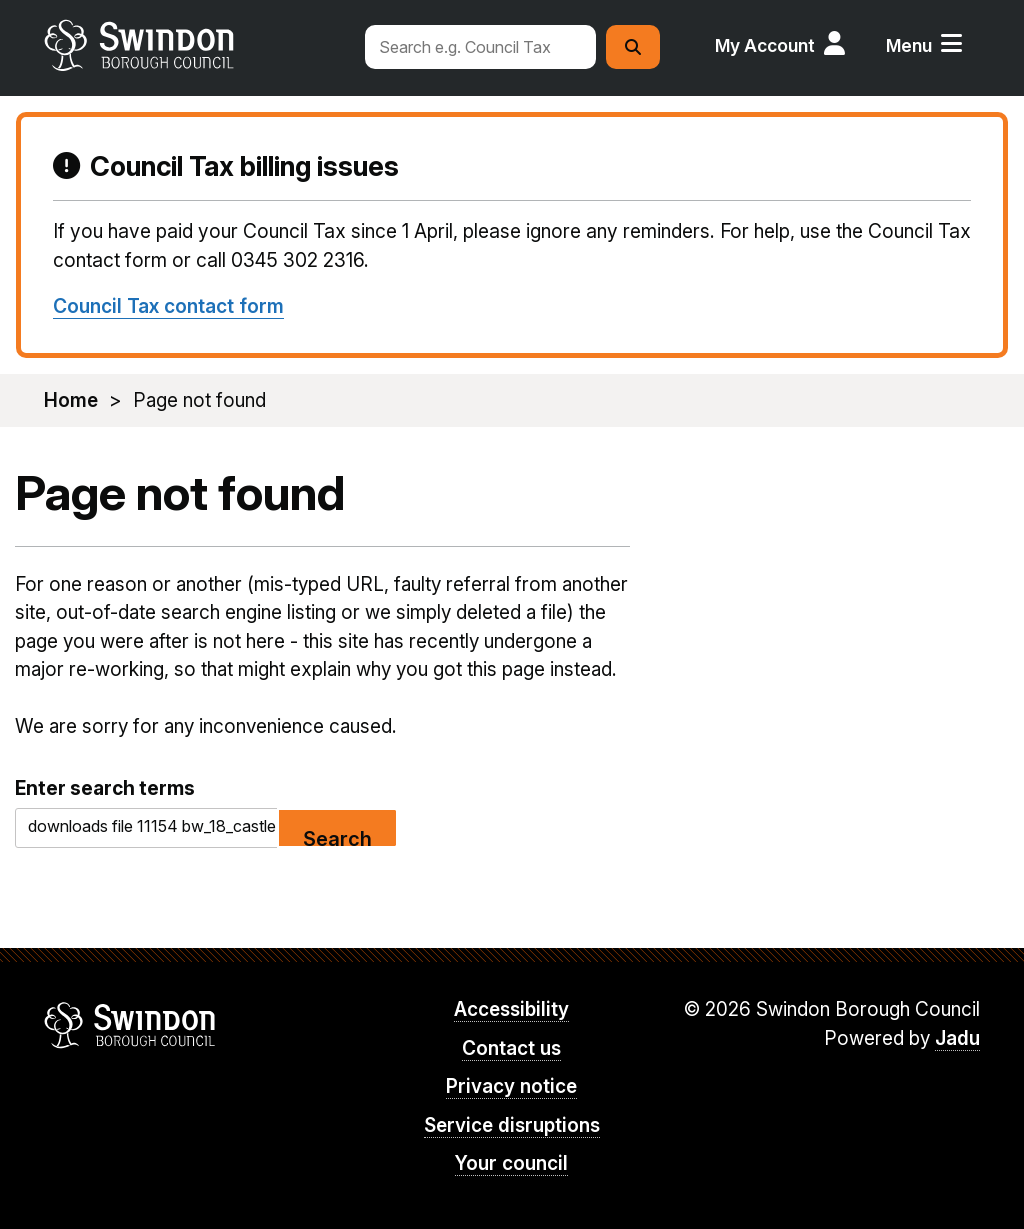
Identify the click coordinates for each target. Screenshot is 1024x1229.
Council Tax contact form (168, 306)
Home (71, 400)
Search (337, 837)
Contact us (511, 1048)
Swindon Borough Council (130, 1025)
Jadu (957, 1038)
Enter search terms (105, 788)
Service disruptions (512, 1125)
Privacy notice (511, 1086)
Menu (909, 45)
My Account (765, 45)
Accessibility (511, 1009)
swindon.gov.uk (194, 45)
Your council (511, 1163)
